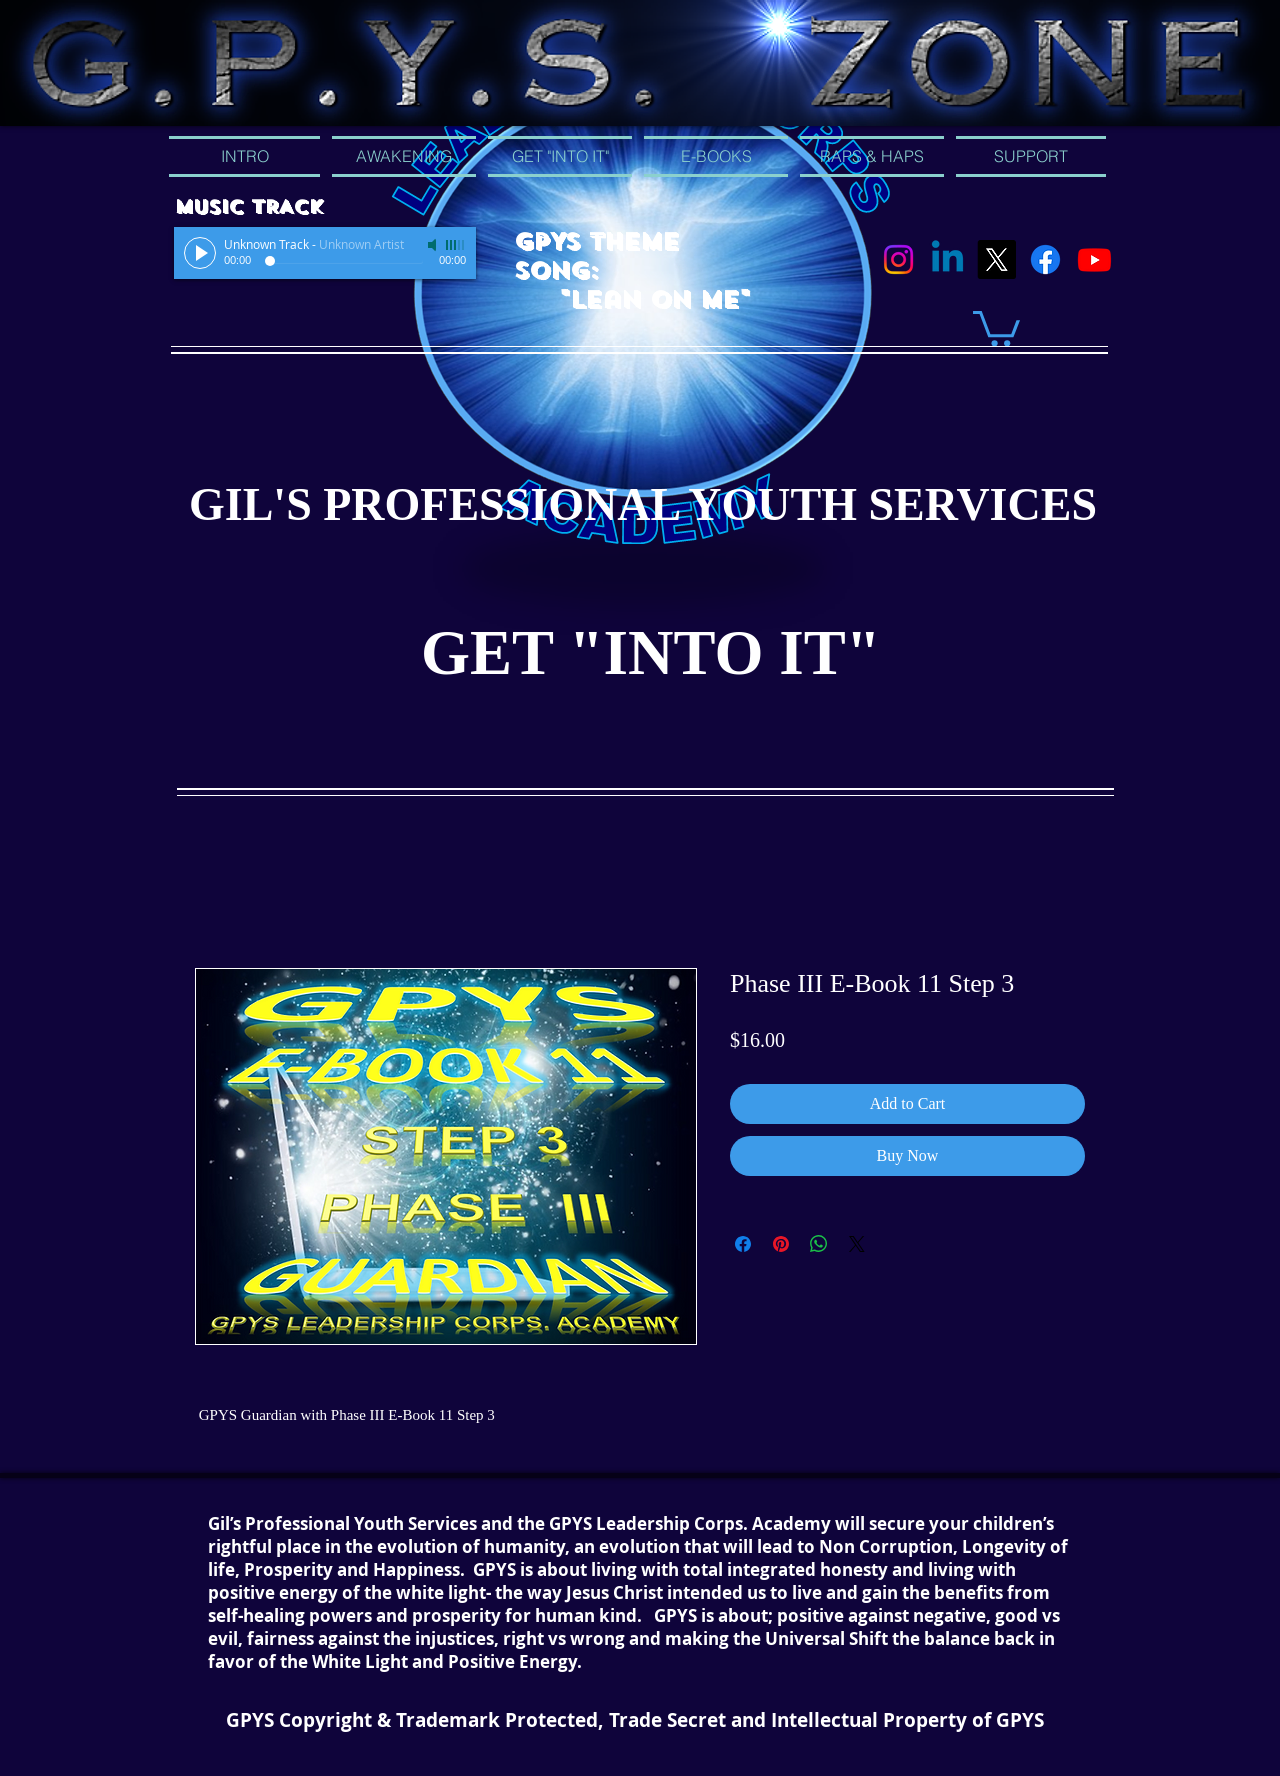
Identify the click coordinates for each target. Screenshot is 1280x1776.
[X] (996, 259)
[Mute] (434, 245)
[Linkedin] (947, 259)
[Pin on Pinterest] (781, 1244)
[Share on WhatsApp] (819, 1244)
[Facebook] (1045, 259)
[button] (996, 326)
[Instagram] (898, 259)
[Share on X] (857, 1244)
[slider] (456, 245)
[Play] (200, 253)
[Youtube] (1094, 259)
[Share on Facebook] (743, 1244)
